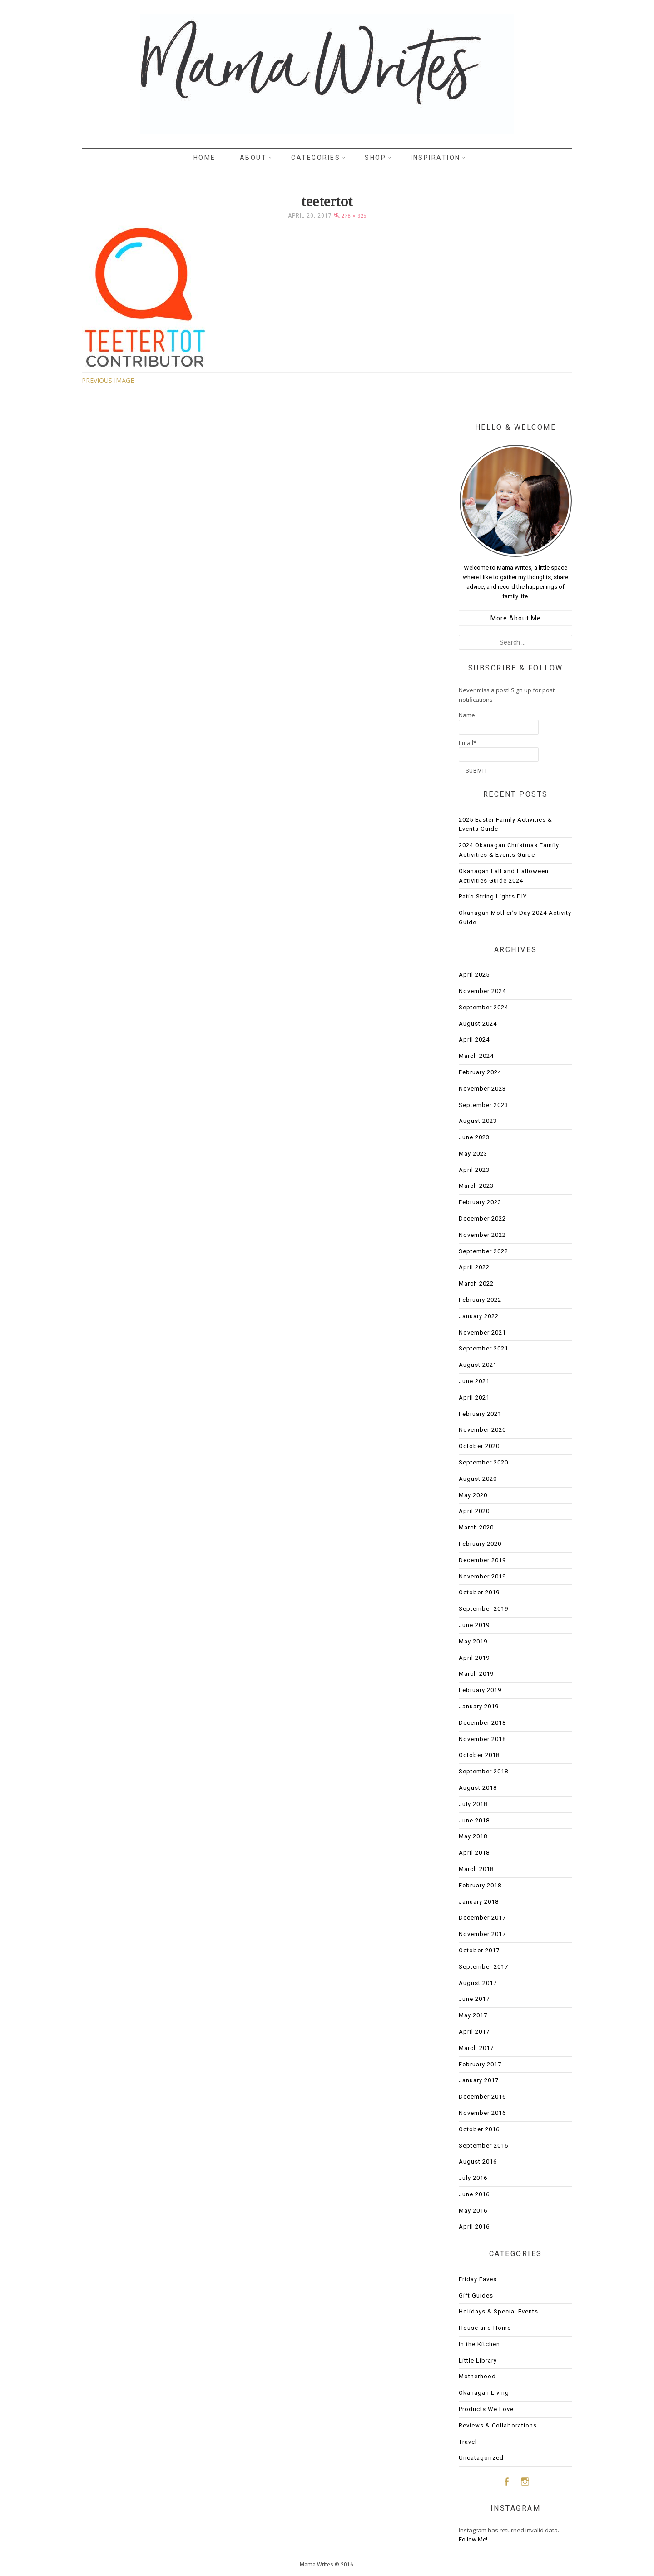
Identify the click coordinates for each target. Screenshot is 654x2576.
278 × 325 (354, 216)
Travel (468, 2441)
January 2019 (479, 1706)
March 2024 (476, 1055)
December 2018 (482, 1722)
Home (204, 157)
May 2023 (473, 1153)
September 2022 (483, 1251)
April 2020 (474, 1511)
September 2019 (483, 1608)
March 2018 (476, 1869)
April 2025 (474, 974)
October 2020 (479, 1446)
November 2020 (482, 1429)
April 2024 (474, 1039)
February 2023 (480, 1202)
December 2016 (482, 2096)
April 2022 (474, 1267)
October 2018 (479, 1755)
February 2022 (480, 1299)
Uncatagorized (481, 2457)
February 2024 (480, 1072)
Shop (375, 157)
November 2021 (482, 1332)
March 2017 (476, 2048)
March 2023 (476, 1185)
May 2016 (473, 2210)
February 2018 (480, 1885)
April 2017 (474, 2031)
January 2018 (479, 1901)
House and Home (485, 2327)
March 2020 (476, 1527)
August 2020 (478, 1478)
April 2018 (474, 1852)
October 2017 (479, 1950)
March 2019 (476, 1673)
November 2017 (482, 1934)
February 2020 (480, 1543)
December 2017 (482, 1917)
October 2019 (479, 1592)
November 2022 (482, 1234)
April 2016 (474, 2226)
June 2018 (474, 1820)
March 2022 (476, 1283)
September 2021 (483, 1348)
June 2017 (474, 1998)
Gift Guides (476, 2295)
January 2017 (479, 2080)
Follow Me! (473, 2539)
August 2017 (478, 1983)
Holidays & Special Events (498, 2311)
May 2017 (473, 2015)
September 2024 (483, 1007)
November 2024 (482, 991)
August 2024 (478, 1023)
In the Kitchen (479, 2344)
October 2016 (479, 2129)
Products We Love (486, 2409)
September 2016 (483, 2145)
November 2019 (482, 1576)
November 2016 (482, 2112)
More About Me (515, 618)
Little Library (478, 2360)
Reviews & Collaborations (498, 2425)
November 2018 (482, 1739)
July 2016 (473, 2177)
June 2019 (474, 1625)
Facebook (506, 2481)
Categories (315, 157)
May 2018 (473, 1836)
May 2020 (473, 1495)
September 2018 (483, 1771)
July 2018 (473, 1804)
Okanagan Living (484, 2392)
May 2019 (473, 1641)
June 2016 (474, 2194)
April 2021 (474, 1397)
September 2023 (483, 1105)
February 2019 (480, 1690)
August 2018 (478, 1787)
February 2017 (480, 2064)
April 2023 (474, 1169)
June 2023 (474, 1137)
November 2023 (482, 1088)
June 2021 (474, 1381)
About (253, 157)
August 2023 (478, 1120)
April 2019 (474, 1657)
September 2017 (483, 1966)
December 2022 (482, 1218)
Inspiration (436, 157)
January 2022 (479, 1316)
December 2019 (482, 1560)
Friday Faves (478, 2279)
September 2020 (483, 1462)
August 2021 (478, 1364)
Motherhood (477, 2376)
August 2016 (478, 2161)
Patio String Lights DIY (493, 896)
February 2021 (480, 1413)
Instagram (525, 2481)
